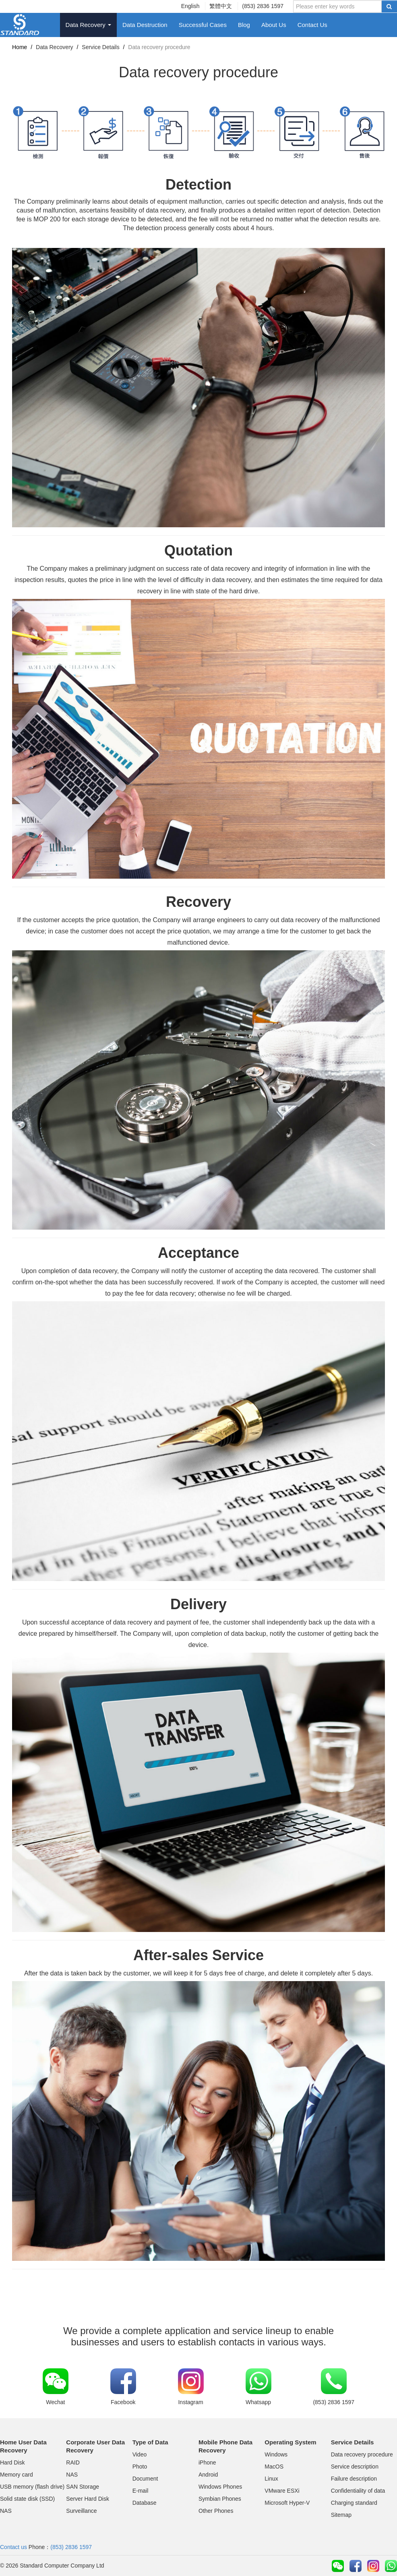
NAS (6, 2511)
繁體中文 (220, 6)
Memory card (16, 2474)
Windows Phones (220, 2486)
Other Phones (215, 2511)
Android (208, 2474)
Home (19, 47)
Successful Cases (203, 24)
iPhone (207, 2462)
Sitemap (341, 2515)
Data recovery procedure (362, 2454)
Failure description (354, 2478)
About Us (273, 24)
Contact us (13, 2547)
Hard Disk (12, 2462)
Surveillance (81, 2511)
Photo (139, 2466)
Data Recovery (88, 24)
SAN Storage (82, 2486)
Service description (354, 2466)
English (190, 6)
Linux (271, 2478)
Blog (244, 24)
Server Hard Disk (87, 2499)
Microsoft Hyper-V (287, 2503)
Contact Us (312, 24)
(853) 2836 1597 (262, 6)
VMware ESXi (282, 2490)
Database (144, 2503)
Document (145, 2478)
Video (139, 2454)
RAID (72, 2462)
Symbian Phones (219, 2499)
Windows (276, 2454)
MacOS (274, 2466)
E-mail (140, 2490)
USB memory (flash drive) (32, 2486)
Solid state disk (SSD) (27, 2499)
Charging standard (354, 2503)
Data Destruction (144, 24)
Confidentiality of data (358, 2490)
